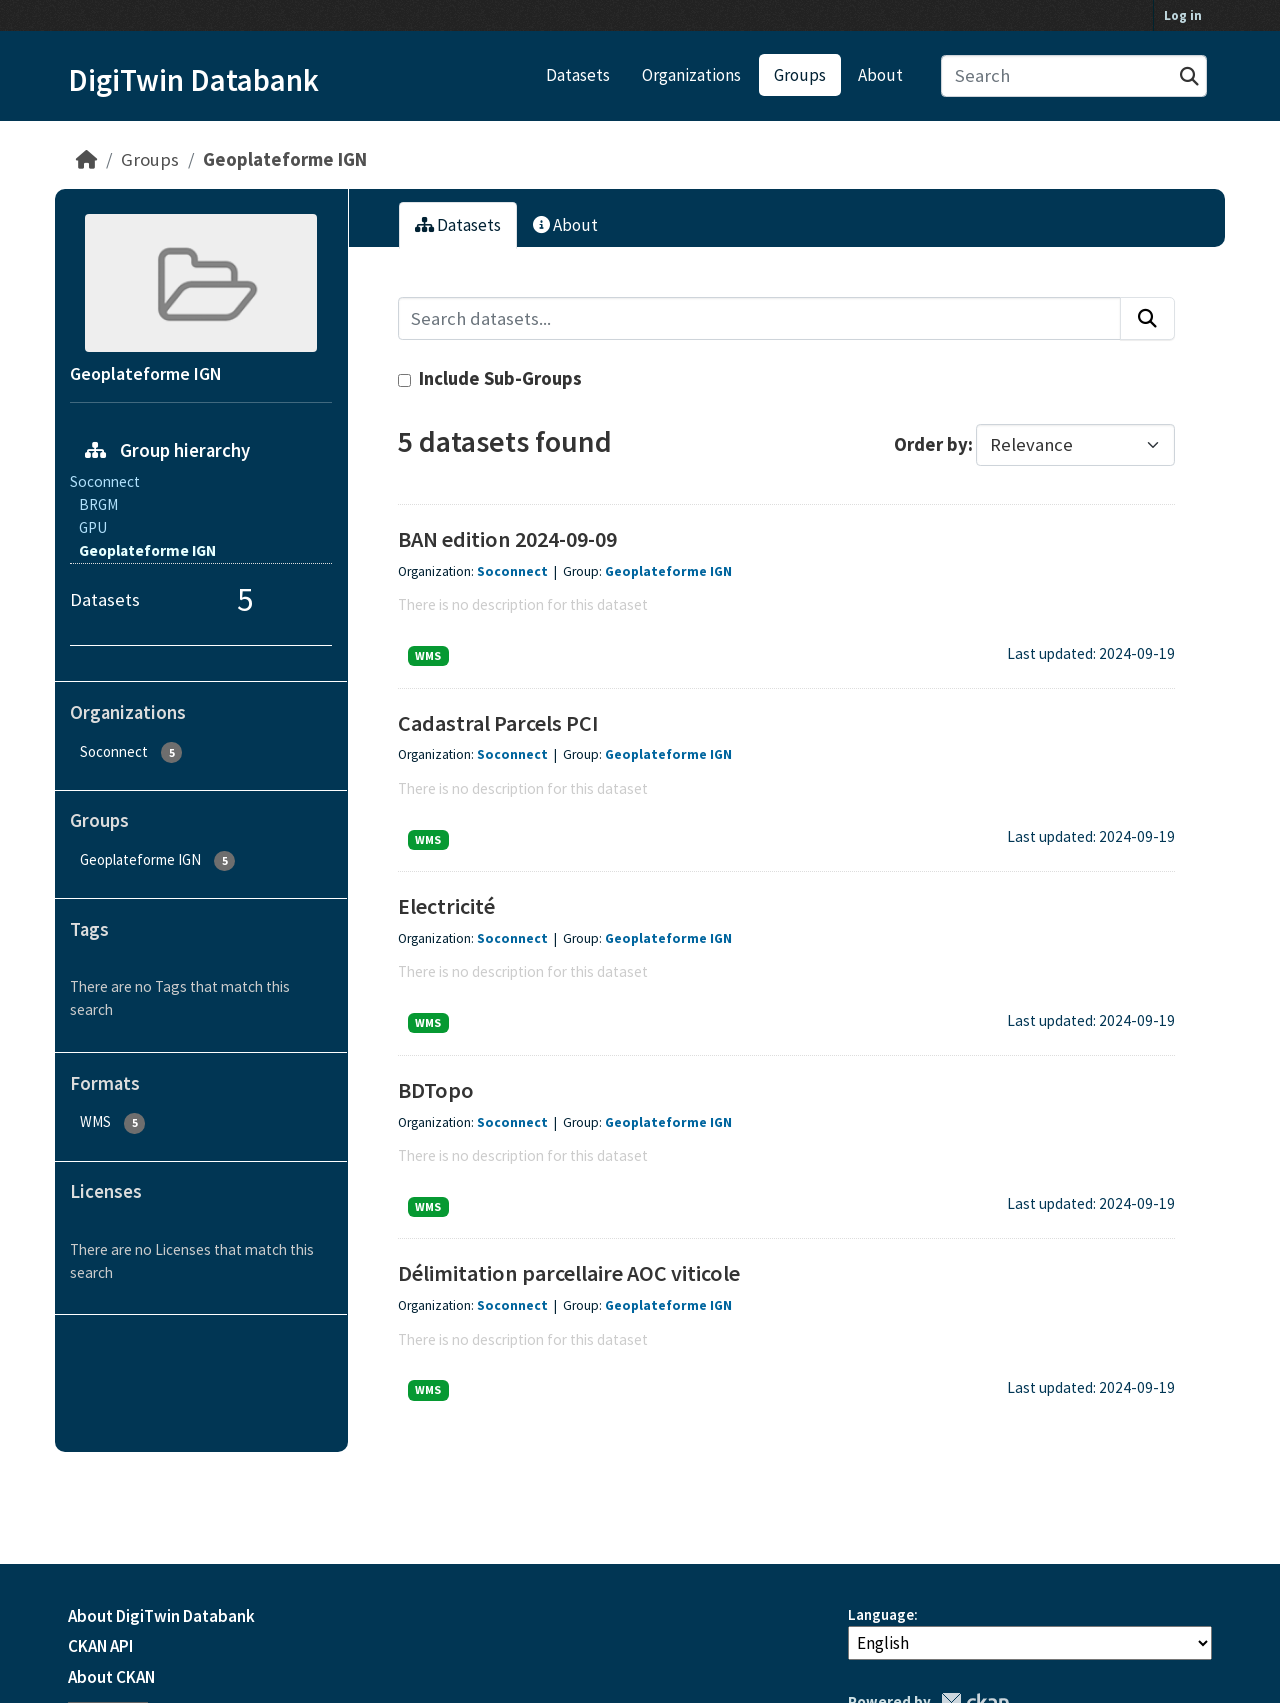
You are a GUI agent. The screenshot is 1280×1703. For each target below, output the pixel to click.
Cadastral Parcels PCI (498, 723)
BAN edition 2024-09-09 (507, 539)
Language (881, 1614)
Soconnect (512, 571)
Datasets (578, 75)
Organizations (691, 75)
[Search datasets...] (1074, 76)
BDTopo (436, 1090)
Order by (931, 444)
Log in (1183, 15)
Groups (800, 75)
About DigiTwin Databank (161, 1616)
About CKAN (111, 1677)
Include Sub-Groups (490, 378)
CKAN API (100, 1646)
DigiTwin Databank (193, 80)
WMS (428, 655)
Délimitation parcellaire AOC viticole (569, 1273)
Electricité (446, 906)
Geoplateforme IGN (285, 159)
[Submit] (1189, 76)
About (880, 75)
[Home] (86, 159)
